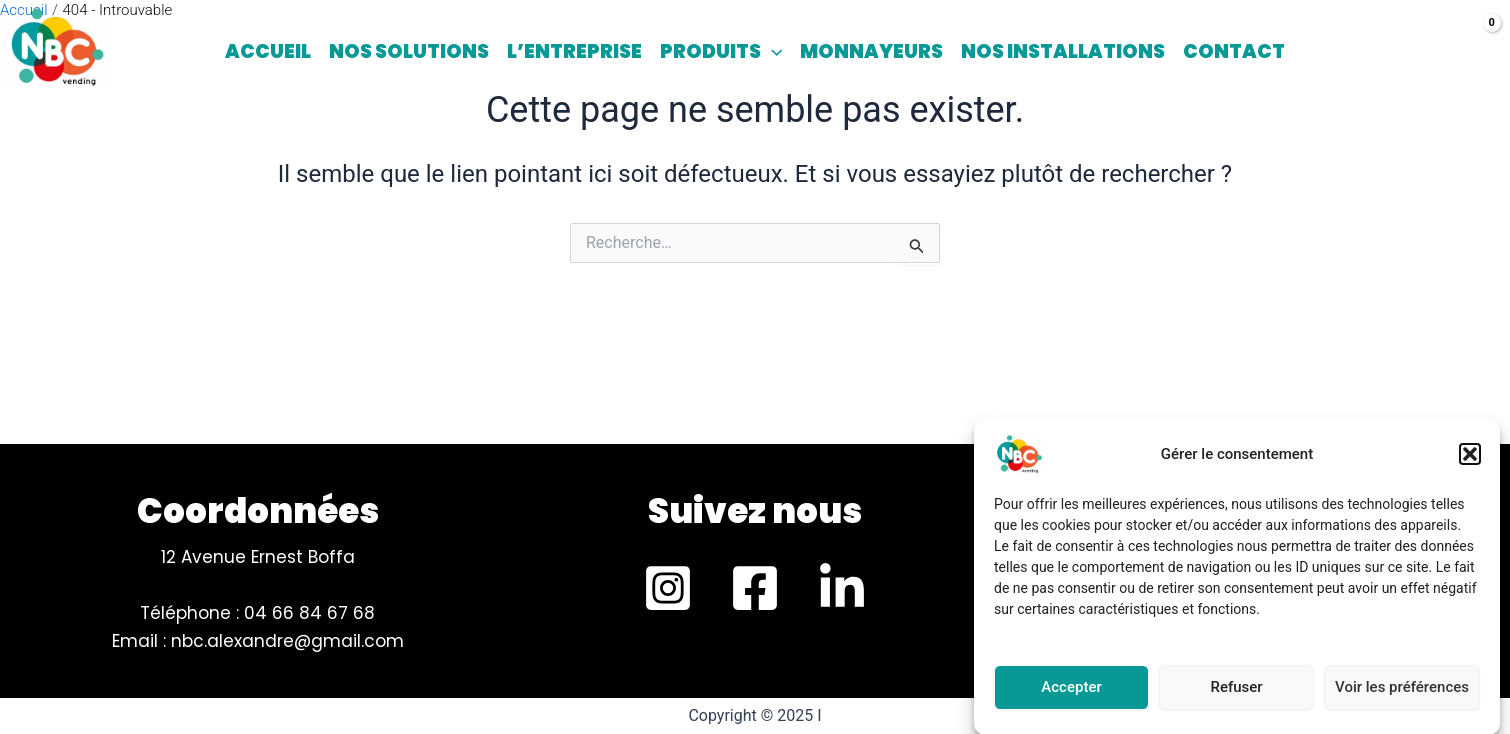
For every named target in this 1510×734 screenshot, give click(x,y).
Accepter (1071, 694)
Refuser (1236, 694)
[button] (1470, 461)
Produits (721, 52)
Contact (1234, 51)
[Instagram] (668, 588)
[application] (771, 52)
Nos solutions (409, 51)
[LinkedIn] (842, 588)
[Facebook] (755, 588)
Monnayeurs (871, 51)
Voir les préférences (1402, 694)
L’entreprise (574, 51)
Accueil (268, 51)
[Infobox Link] (754, 516)
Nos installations (1063, 51)
